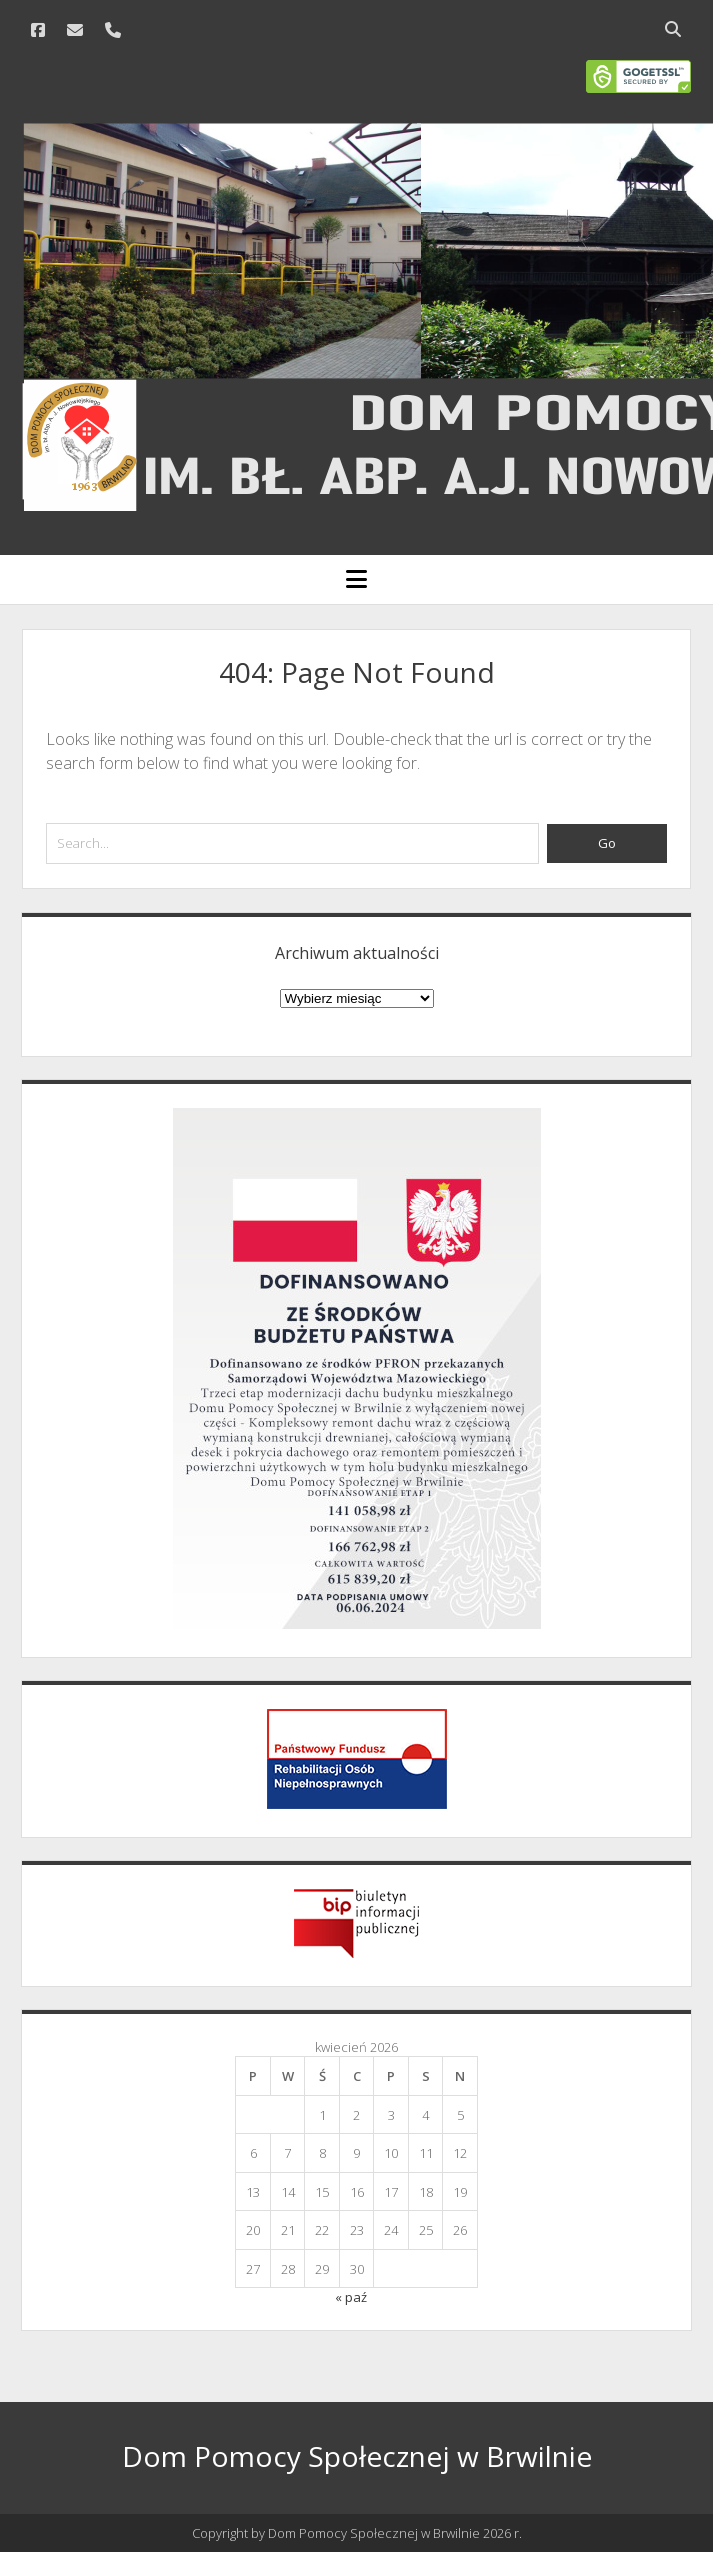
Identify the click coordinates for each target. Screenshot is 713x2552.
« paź (351, 2297)
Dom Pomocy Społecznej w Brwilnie (357, 2456)
